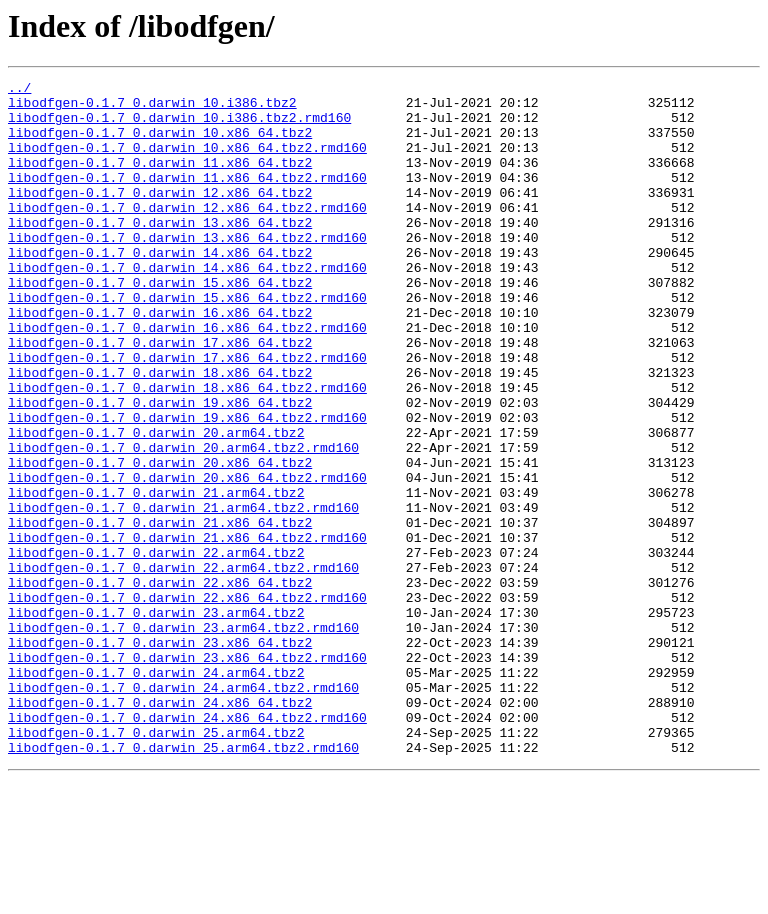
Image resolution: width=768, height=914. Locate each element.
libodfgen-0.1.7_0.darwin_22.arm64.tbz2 (156, 648)
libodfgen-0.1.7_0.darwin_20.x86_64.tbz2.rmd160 (187, 558)
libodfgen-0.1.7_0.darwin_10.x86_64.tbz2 (160, 144)
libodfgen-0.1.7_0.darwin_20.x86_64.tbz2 (160, 540)
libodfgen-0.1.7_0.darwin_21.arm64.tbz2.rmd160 (183, 594)
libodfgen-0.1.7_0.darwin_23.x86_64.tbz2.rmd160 (187, 774)
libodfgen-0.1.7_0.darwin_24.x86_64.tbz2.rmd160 (187, 846)
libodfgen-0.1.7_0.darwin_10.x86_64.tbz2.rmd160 (187, 162)
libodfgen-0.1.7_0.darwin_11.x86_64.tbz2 (160, 180)
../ (19, 90)
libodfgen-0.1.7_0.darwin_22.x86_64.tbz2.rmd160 (187, 702)
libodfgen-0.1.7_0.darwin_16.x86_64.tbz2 (160, 360)
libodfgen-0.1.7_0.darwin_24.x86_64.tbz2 (160, 828)
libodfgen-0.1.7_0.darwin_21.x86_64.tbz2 (160, 612)
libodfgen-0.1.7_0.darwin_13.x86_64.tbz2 (160, 252)
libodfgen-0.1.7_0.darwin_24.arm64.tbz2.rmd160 (183, 810)
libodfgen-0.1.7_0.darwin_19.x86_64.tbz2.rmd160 (187, 486)
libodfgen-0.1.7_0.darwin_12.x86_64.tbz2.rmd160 (187, 234)
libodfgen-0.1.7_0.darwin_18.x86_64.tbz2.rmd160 (187, 450)
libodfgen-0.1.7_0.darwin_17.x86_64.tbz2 (160, 396)
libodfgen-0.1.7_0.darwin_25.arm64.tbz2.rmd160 (183, 882)
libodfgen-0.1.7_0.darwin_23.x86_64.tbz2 (160, 756)
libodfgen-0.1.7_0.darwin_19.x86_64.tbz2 (160, 468)
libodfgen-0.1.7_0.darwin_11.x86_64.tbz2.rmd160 (187, 198)
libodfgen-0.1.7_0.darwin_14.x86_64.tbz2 (160, 288)
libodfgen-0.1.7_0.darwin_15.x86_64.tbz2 (160, 324)
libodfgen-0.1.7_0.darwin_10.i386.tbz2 (152, 108)
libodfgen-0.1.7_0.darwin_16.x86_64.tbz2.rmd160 (187, 378)
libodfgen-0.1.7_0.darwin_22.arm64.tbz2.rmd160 (183, 666)
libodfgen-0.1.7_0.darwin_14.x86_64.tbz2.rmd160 (187, 306)
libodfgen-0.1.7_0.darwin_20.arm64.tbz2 (156, 504)
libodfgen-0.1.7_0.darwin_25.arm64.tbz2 (156, 864)
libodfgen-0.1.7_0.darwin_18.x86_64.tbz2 (160, 432)
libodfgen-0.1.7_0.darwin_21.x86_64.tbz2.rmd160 (187, 630)
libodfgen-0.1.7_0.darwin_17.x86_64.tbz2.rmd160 (187, 414)
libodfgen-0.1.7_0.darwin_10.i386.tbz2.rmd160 (179, 126)
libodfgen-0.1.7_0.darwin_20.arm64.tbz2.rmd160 (183, 522)
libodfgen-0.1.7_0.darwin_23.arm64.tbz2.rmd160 (183, 738)
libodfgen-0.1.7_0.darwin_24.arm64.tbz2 (156, 792)
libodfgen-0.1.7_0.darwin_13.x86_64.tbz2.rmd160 (187, 270)
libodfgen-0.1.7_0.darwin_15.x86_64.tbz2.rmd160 (187, 342)
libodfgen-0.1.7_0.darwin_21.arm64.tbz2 (156, 576)
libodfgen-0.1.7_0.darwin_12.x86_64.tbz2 (160, 216)
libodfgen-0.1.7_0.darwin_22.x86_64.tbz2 (160, 684)
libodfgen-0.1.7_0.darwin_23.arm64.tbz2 (156, 720)
